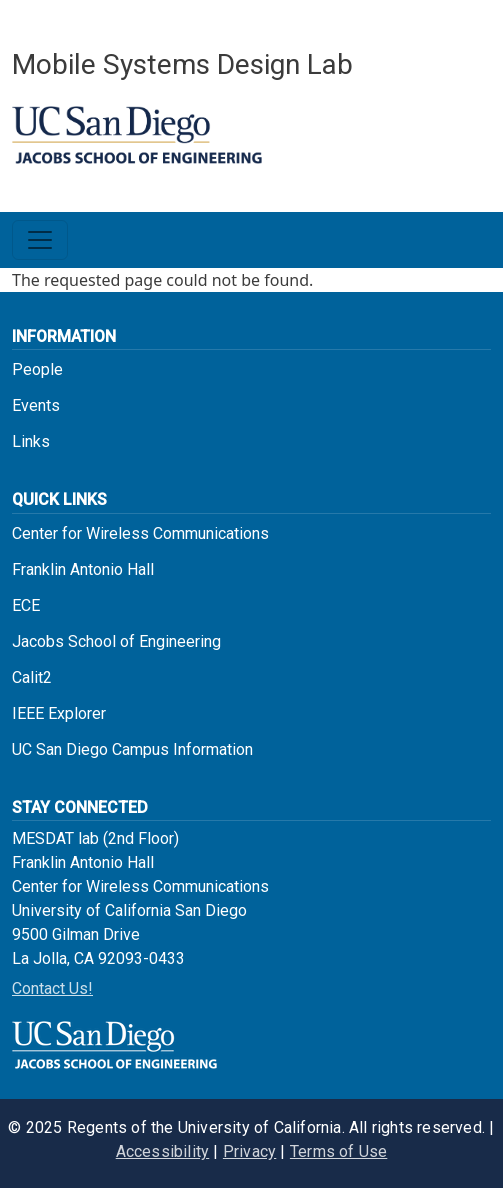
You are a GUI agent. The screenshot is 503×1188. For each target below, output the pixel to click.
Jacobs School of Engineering (116, 641)
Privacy (249, 1151)
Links (31, 441)
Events (36, 405)
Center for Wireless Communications (140, 533)
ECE (26, 605)
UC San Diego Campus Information (132, 749)
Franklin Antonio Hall (83, 569)
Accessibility (163, 1151)
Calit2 (32, 677)
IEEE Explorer (59, 713)
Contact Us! (52, 988)
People (37, 369)
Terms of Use (338, 1151)
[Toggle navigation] (40, 240)
